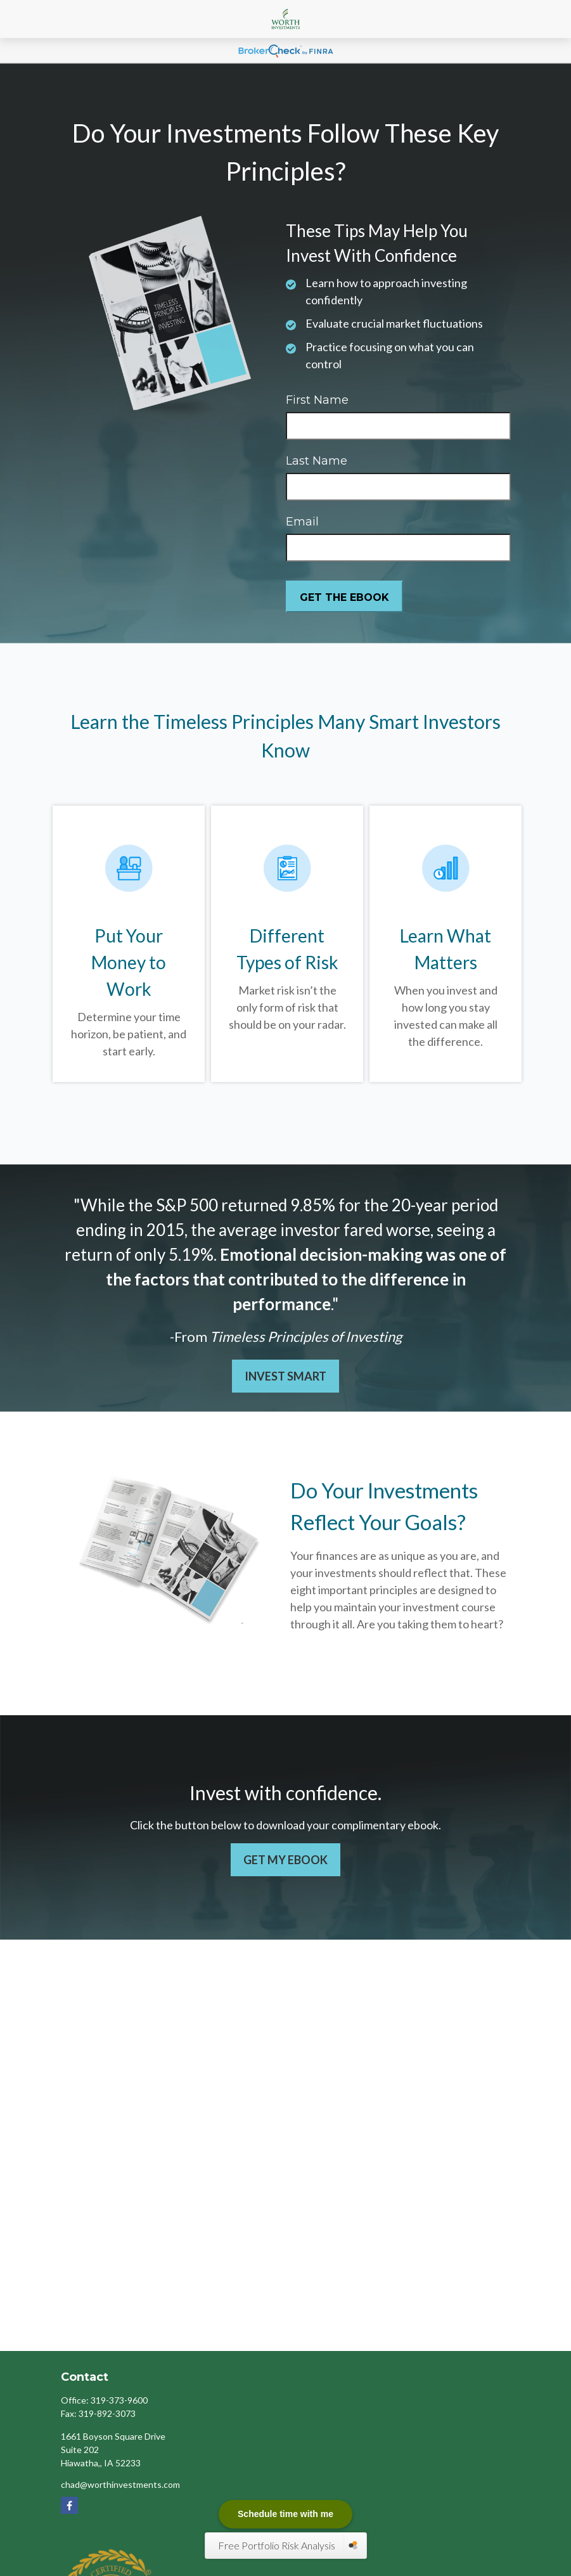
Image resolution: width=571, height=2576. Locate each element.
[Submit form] (344, 596)
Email (302, 522)
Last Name (316, 461)
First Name (317, 400)
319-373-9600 (119, 2400)
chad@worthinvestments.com (120, 2484)
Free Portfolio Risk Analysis (277, 2545)
